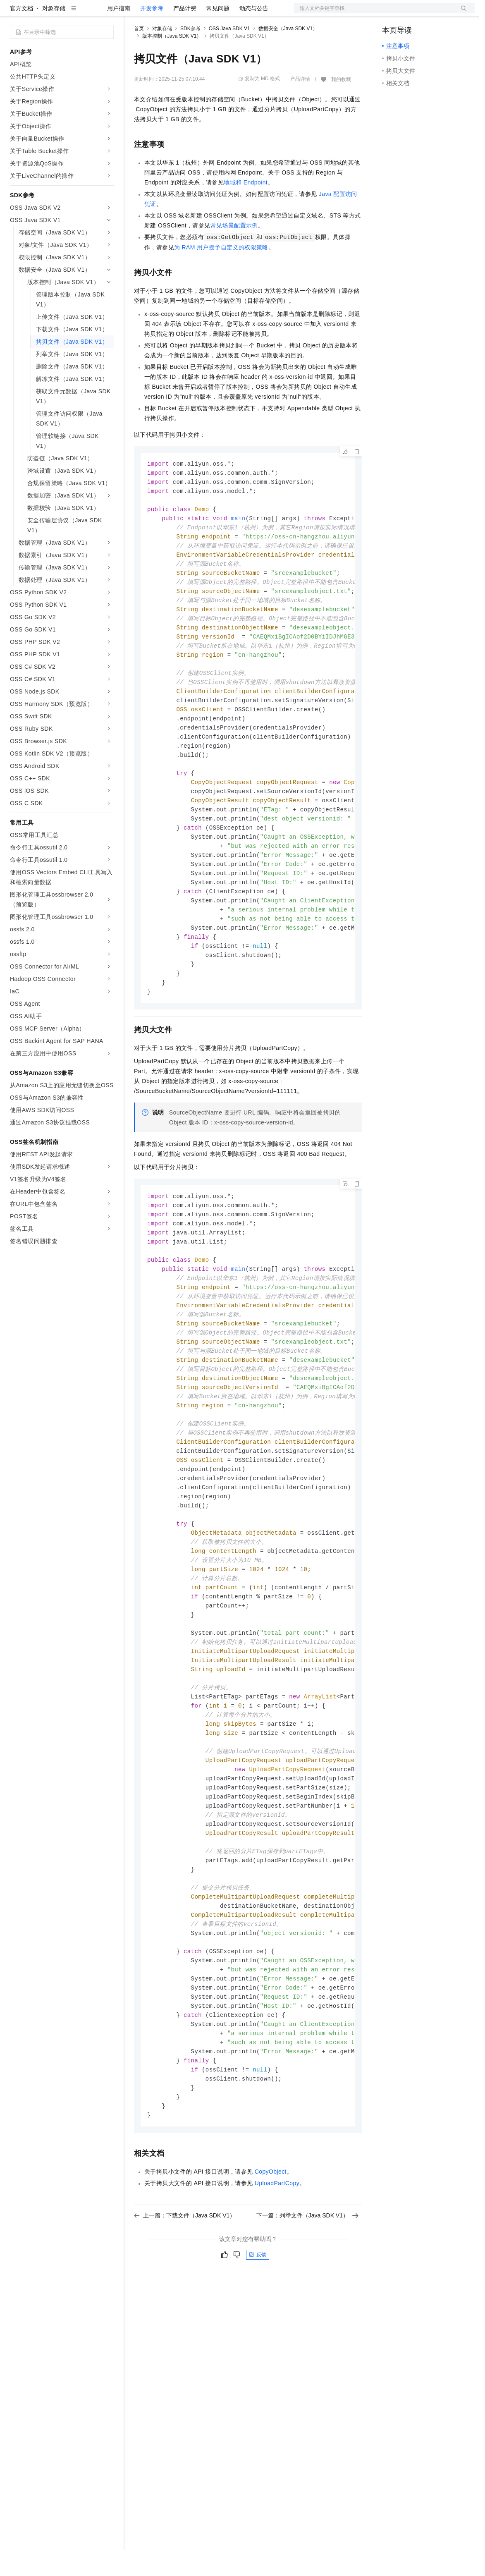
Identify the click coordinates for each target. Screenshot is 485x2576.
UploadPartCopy (277, 2276)
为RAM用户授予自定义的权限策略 (221, 273)
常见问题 (217, 34)
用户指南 (118, 34)
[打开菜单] (13, 13)
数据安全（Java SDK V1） (288, 55)
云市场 (201, 13)
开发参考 (151, 34)
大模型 (84, 13)
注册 (431, 13)
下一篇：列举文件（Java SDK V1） (307, 2308)
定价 (178, 13)
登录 (461, 13)
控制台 (411, 13)
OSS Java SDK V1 (229, 55)
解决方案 (133, 13)
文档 (374, 13)
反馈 (257, 2348)
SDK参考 (190, 55)
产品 (107, 13)
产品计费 (184, 34)
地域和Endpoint (246, 209)
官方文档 (21, 34)
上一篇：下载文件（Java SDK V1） (184, 2308)
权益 (159, 13)
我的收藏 (341, 106)
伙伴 (224, 13)
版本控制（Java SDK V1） (171, 62)
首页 (139, 55)
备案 (391, 13)
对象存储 (53, 34)
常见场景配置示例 (234, 252)
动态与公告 (253, 34)
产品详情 (300, 105)
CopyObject (271, 2264)
